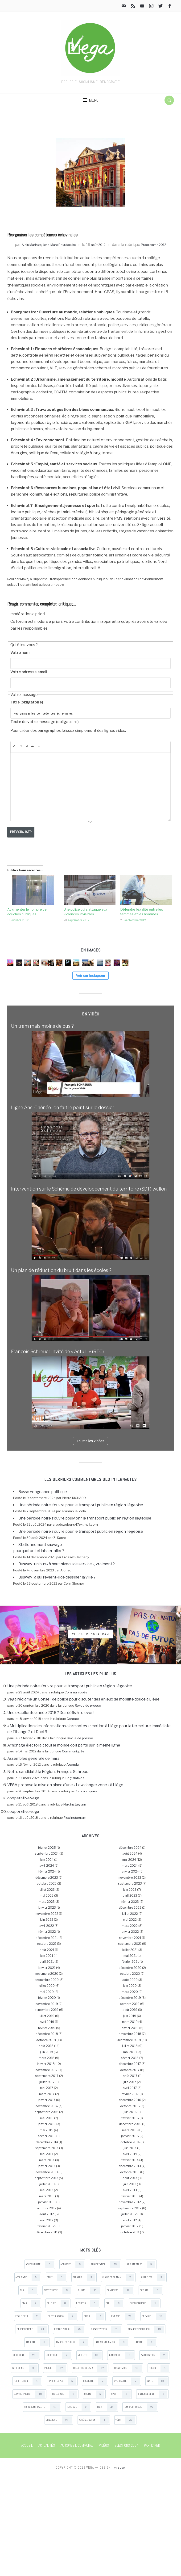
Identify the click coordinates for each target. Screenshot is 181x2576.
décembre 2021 (47, 2036)
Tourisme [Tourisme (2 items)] (78, 2505)
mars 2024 (130, 1964)
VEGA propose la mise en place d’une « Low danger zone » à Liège (65, 1883)
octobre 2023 (47, 1982)
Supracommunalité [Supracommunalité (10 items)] (42, 2505)
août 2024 (129, 1952)
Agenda (72, 1863)
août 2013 (130, 2277)
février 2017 (130, 2192)
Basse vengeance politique (42, 1590)
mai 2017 (46, 2187)
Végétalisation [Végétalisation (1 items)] (94, 2518)
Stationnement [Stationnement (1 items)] (152, 2492)
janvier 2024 (130, 1970)
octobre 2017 (130, 2168)
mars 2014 (46, 2258)
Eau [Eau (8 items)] (114, 2401)
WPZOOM (119, 2566)
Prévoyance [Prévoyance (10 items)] (128, 2466)
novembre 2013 (47, 2271)
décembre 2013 (130, 2265)
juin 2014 (130, 2246)
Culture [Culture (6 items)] (58, 2401)
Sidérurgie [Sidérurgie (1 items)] (64, 2492)
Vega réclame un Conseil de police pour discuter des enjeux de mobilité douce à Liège (83, 1798)
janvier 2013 (47, 2301)
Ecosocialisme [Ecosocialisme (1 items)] (144, 2401)
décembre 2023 (46, 1976)
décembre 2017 (130, 2162)
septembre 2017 (46, 2174)
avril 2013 (130, 2289)
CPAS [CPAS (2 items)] (31, 2401)
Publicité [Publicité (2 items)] (95, 2479)
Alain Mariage (27, 244)
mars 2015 (130, 2229)
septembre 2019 (46, 2108)
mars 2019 (130, 2120)
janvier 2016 (47, 2222)
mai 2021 (130, 2054)
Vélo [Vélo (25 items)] (125, 2518)
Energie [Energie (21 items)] (123, 2414)
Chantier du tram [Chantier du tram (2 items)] (118, 2375)
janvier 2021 (46, 2066)
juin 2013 (129, 2283)
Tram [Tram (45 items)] (107, 2505)
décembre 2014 (47, 2241)
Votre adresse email (28, 678)
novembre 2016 (47, 2204)
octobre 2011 (129, 2331)
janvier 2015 (130, 2234)
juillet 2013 (47, 2283)
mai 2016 (46, 2216)
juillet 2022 (130, 2012)
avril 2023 (130, 1994)
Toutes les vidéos (90, 1539)
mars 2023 (47, 2000)
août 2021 (47, 2048)
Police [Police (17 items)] (55, 2466)
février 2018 (130, 2156)
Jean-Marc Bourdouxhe (62, 244)
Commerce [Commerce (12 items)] (120, 2388)
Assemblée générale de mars (33, 1857)
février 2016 (130, 2216)
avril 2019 (47, 2120)
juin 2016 (130, 2211)
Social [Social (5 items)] (94, 2492)
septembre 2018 (129, 2138)
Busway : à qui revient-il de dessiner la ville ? (56, 1676)
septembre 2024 (47, 1952)
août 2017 (130, 2174)
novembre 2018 (130, 2132)
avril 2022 (46, 2024)
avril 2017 (130, 2187)
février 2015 (47, 2234)
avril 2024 (46, 1964)
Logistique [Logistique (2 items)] (58, 2453)
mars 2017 (46, 2192)
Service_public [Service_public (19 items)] (29, 2492)
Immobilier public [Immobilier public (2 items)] (71, 2440)
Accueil (27, 2544)
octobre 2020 (130, 2072)
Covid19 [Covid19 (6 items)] (151, 2388)
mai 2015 (46, 2229)
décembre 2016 (130, 2199)
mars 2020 (130, 2090)
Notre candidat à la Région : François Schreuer (48, 1870)
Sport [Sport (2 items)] (121, 2492)
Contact (73, 1817)
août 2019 (130, 2108)
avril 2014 (130, 2253)
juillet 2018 (130, 2144)
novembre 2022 (47, 2012)
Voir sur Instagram (90, 1074)
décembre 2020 (130, 2066)
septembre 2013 (46, 2277)
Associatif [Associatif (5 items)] (28, 2375)
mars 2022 (130, 2024)
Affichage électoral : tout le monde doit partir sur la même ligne (63, 1844)
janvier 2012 (130, 2325)
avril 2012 (130, 2319)
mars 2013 (46, 2295)
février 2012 (46, 2325)
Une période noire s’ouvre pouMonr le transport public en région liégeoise (84, 1617)
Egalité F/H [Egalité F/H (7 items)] (28, 2414)
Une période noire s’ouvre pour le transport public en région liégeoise (80, 1603)
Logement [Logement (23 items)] (26, 2453)
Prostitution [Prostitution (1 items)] (27, 2479)
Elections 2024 (126, 2544)
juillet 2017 (47, 2180)
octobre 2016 (130, 2204)
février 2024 (47, 1970)
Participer (152, 2544)
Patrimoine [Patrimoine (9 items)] (24, 2466)
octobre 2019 (130, 2102)
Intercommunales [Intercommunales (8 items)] (111, 2440)
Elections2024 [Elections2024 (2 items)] (62, 2414)
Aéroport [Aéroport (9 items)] (72, 2362)
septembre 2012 (78, 926)
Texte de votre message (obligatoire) (44, 727)
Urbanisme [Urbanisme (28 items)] (59, 2518)
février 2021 (130, 2060)
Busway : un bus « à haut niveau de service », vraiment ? (66, 1662)
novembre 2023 (130, 1976)
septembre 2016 (46, 2211)
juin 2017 (129, 2180)
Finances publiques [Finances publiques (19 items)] (146, 2427)
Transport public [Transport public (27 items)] (140, 2505)
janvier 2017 (46, 2199)
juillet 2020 (47, 2084)
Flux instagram (74, 1903)
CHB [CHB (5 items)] (28, 2388)
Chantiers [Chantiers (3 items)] (153, 2375)
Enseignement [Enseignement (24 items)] (32, 2427)
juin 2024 (46, 1958)
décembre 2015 (130, 2222)
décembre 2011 (47, 2331)
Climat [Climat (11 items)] (89, 2388)
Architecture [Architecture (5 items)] (141, 2362)
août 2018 (46, 2144)
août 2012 (107, 244)
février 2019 (46, 2126)
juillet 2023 (47, 1988)
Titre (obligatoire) (26, 708)
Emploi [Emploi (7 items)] (94, 2414)
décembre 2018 (47, 2132)
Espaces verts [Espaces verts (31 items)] (106, 2427)
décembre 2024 (130, 1946)
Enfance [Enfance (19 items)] (154, 2414)
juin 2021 (46, 2054)
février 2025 (47, 1946)
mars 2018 (46, 2156)
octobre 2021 (46, 2042)
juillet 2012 (129, 2313)
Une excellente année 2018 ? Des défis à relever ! (50, 1811)
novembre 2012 (130, 2301)
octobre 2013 (130, 2271)
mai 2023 (46, 1994)
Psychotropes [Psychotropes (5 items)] (62, 2479)
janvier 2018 (46, 2162)
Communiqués (76, 1791)
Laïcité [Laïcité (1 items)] (145, 2440)
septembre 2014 (46, 2246)
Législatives (75, 1876)
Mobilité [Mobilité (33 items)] (90, 2453)
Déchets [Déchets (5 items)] (87, 2401)
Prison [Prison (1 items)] (159, 2466)
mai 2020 (47, 2090)
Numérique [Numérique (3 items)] (121, 2453)
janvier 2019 (130, 2126)
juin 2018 (46, 2150)
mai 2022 (130, 2018)
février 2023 (130, 2000)
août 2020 (130, 2078)
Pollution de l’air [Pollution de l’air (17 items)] (90, 2466)
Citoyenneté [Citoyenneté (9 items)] (57, 2388)
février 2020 (47, 2096)
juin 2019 (129, 2114)
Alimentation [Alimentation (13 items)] (105, 2362)
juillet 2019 (46, 2114)
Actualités (46, 2544)
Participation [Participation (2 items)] (154, 2453)
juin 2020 (130, 2084)
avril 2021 (47, 2060)
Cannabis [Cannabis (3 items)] (84, 2375)
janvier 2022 (130, 2030)
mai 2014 (46, 2253)
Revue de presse (88, 1804)
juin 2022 (46, 2018)
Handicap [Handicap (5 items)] (37, 2440)
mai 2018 (130, 2150)
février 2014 (130, 2258)
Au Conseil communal (77, 2544)
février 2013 (130, 2295)
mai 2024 (129, 1958)
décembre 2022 (130, 2006)
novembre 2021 (130, 2036)
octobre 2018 (46, 2138)
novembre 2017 (47, 2168)
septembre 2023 (130, 1982)
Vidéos (104, 2544)
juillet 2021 (130, 2048)
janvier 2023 (47, 2006)
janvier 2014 (46, 2265)
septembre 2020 (47, 2078)
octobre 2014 (130, 2241)
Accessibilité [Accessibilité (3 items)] (40, 2362)
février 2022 (47, 2030)
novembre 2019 (47, 2102)
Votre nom (19, 658)
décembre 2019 (130, 2096)
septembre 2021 (129, 2042)
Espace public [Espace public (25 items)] (69, 2427)
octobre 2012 (20, 926)
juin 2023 (129, 1988)
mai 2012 (46, 2319)
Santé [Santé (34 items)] (157, 2479)
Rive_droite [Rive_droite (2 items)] (127, 2479)
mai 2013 (46, 2289)
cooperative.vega (23, 1897)
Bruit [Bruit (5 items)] (56, 2375)
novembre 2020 (46, 2072)
